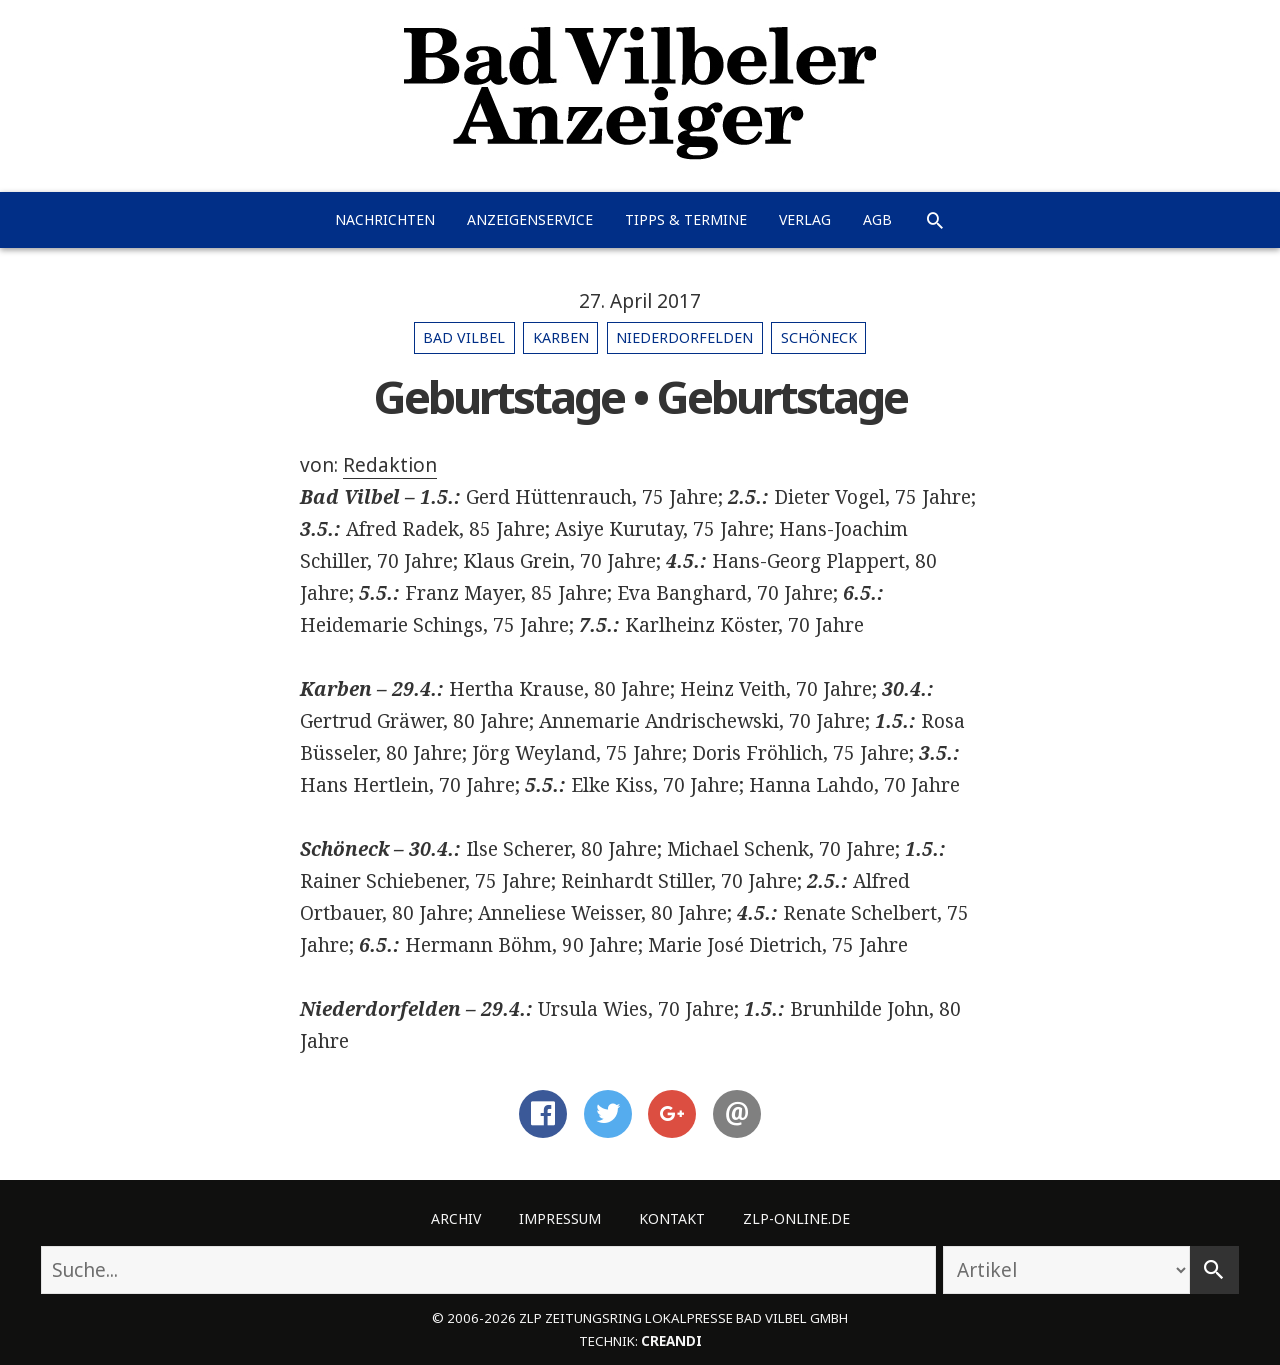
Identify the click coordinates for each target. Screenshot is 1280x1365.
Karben (561, 337)
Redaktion (390, 465)
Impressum (560, 1218)
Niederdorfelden (684, 337)
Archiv (456, 1218)
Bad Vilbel (464, 337)
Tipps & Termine (686, 219)
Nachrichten (385, 219)
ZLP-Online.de (796, 1218)
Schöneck (819, 337)
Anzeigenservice (530, 219)
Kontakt (672, 1218)
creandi (671, 1341)
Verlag (805, 219)
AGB (877, 219)
